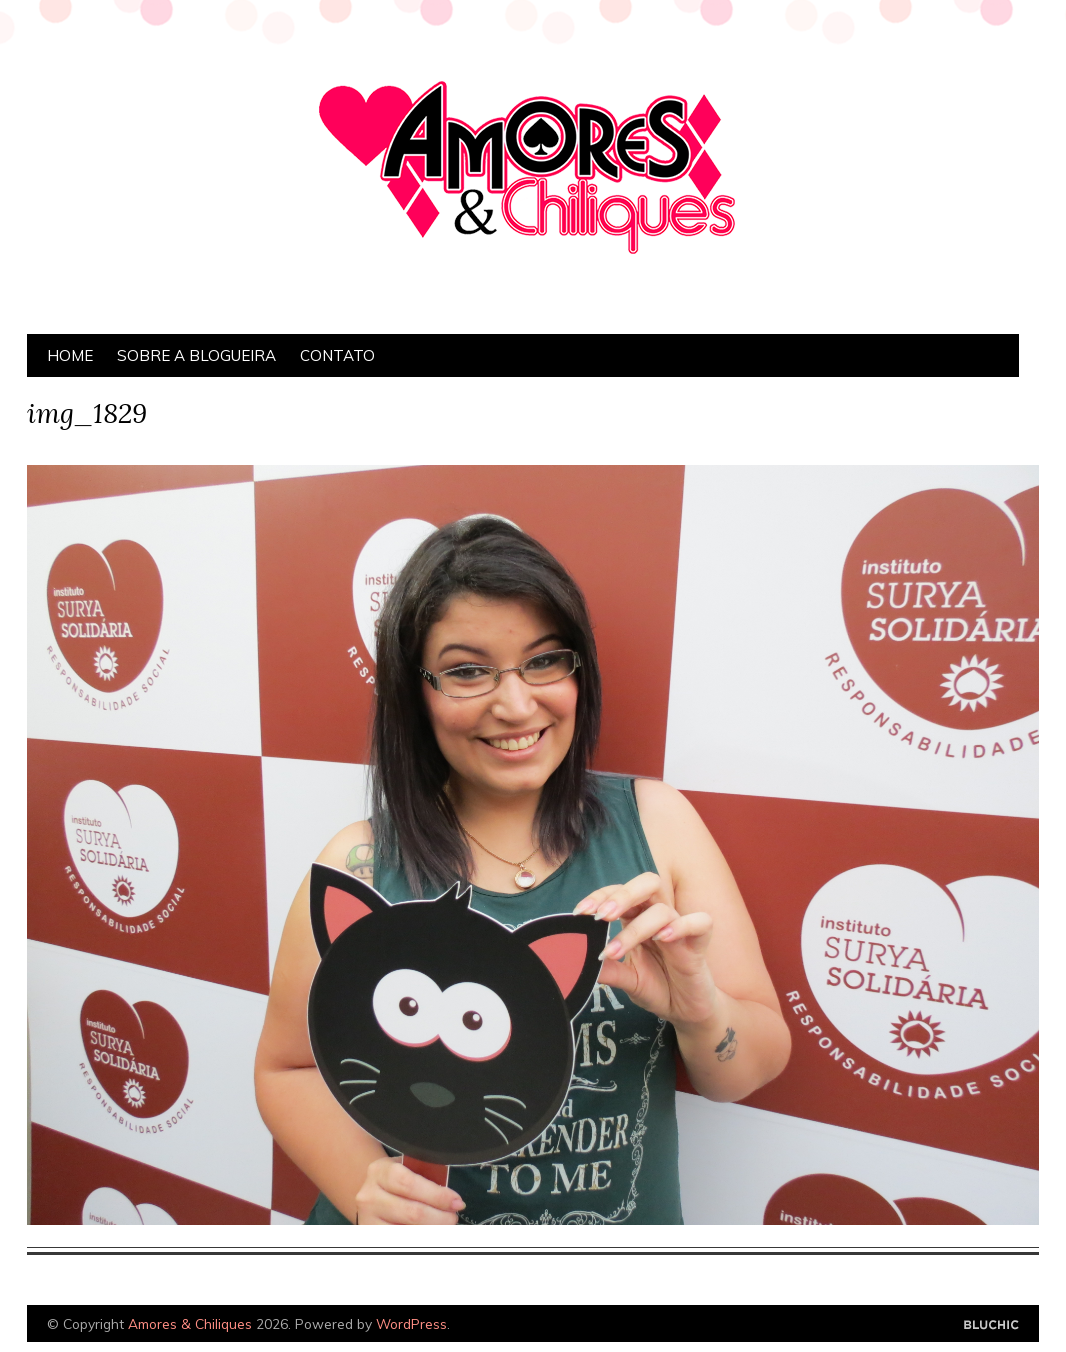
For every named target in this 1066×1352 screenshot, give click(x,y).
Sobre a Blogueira (196, 355)
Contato (337, 355)
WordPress (411, 1323)
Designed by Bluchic (991, 1325)
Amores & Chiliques (190, 1323)
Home (70, 355)
